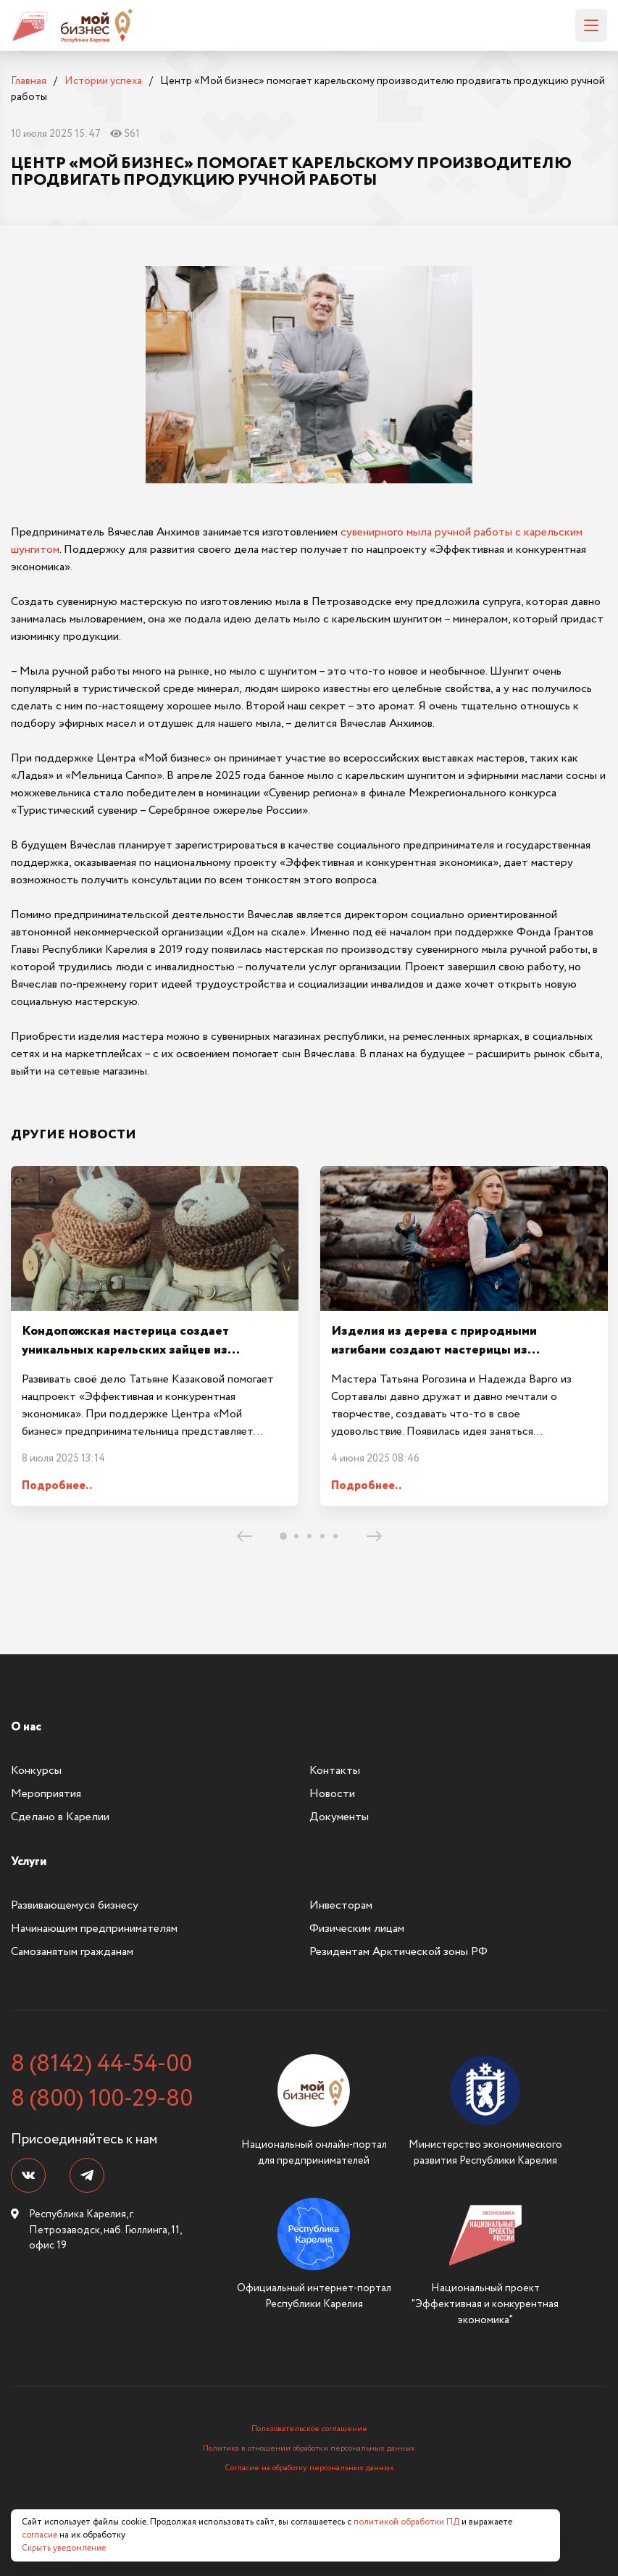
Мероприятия (46, 1793)
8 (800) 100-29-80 (102, 2099)
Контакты (334, 1770)
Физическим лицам (356, 1928)
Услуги (28, 1862)
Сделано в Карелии (60, 1817)
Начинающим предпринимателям (94, 1928)
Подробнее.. (57, 1485)
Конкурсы (36, 1770)
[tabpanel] (154, 1336)
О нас (26, 1727)
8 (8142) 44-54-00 (101, 2064)
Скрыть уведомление (64, 2548)
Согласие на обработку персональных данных (309, 2468)
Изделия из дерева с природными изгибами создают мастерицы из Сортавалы (434, 1350)
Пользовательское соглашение (309, 2429)
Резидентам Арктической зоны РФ (398, 1951)
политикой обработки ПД (406, 2522)
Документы (339, 1817)
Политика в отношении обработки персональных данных (309, 2448)
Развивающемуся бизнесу (74, 1905)
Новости (332, 1793)
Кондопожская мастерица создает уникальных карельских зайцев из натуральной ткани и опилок (125, 1350)
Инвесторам (340, 1905)
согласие (39, 2535)
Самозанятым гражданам (72, 1951)
